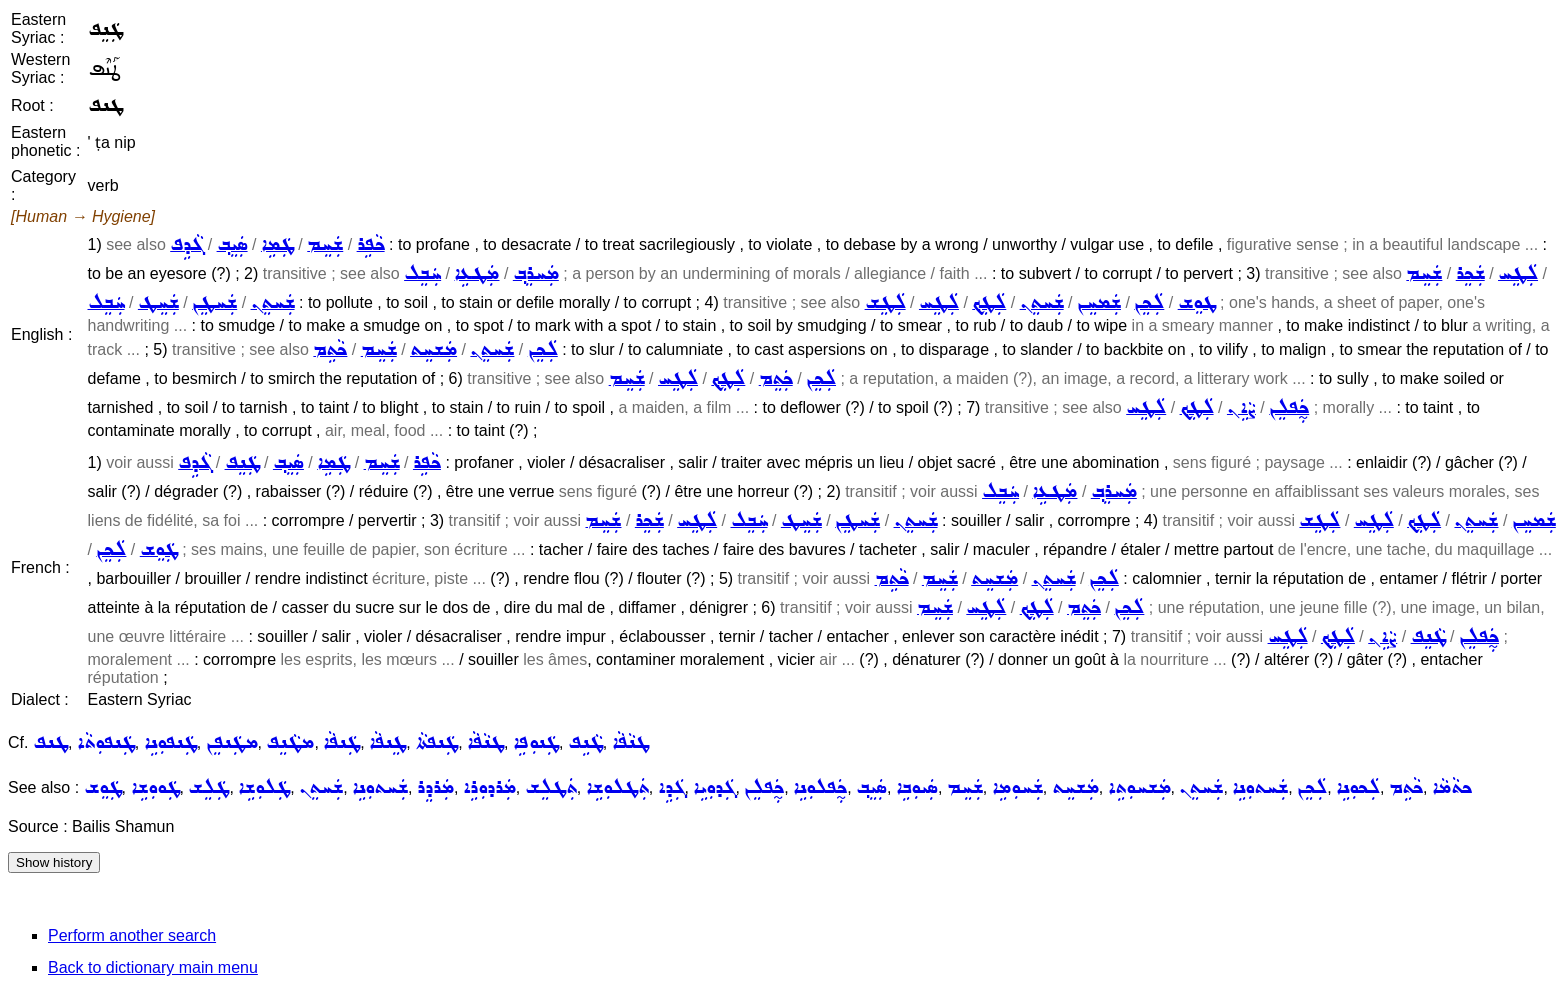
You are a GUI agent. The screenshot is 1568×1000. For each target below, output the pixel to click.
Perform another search (132, 935)
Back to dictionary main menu (153, 967)
